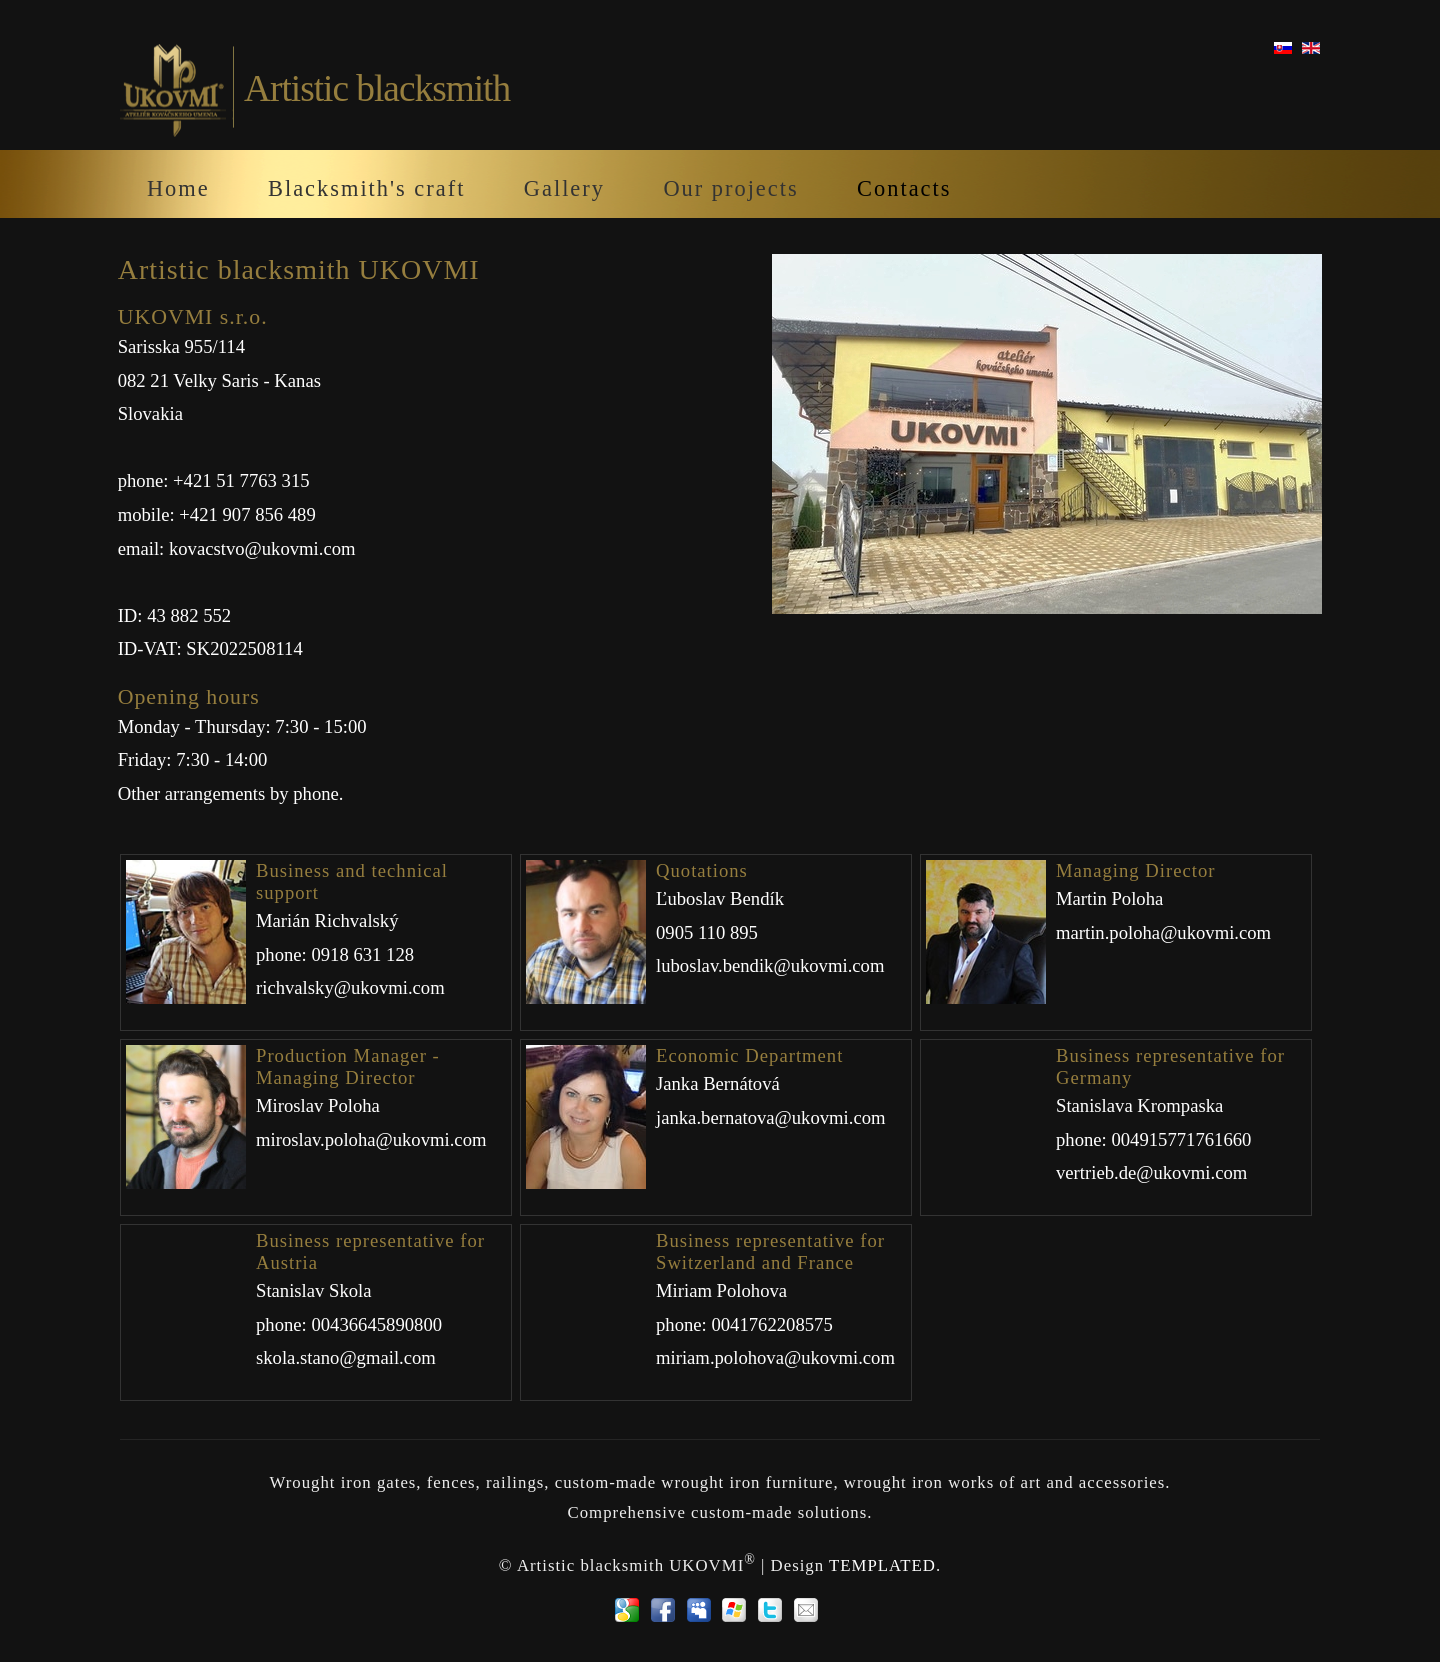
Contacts (904, 188)
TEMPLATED (882, 1565)
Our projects (730, 188)
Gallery (564, 188)
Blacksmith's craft (366, 188)
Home (178, 188)
